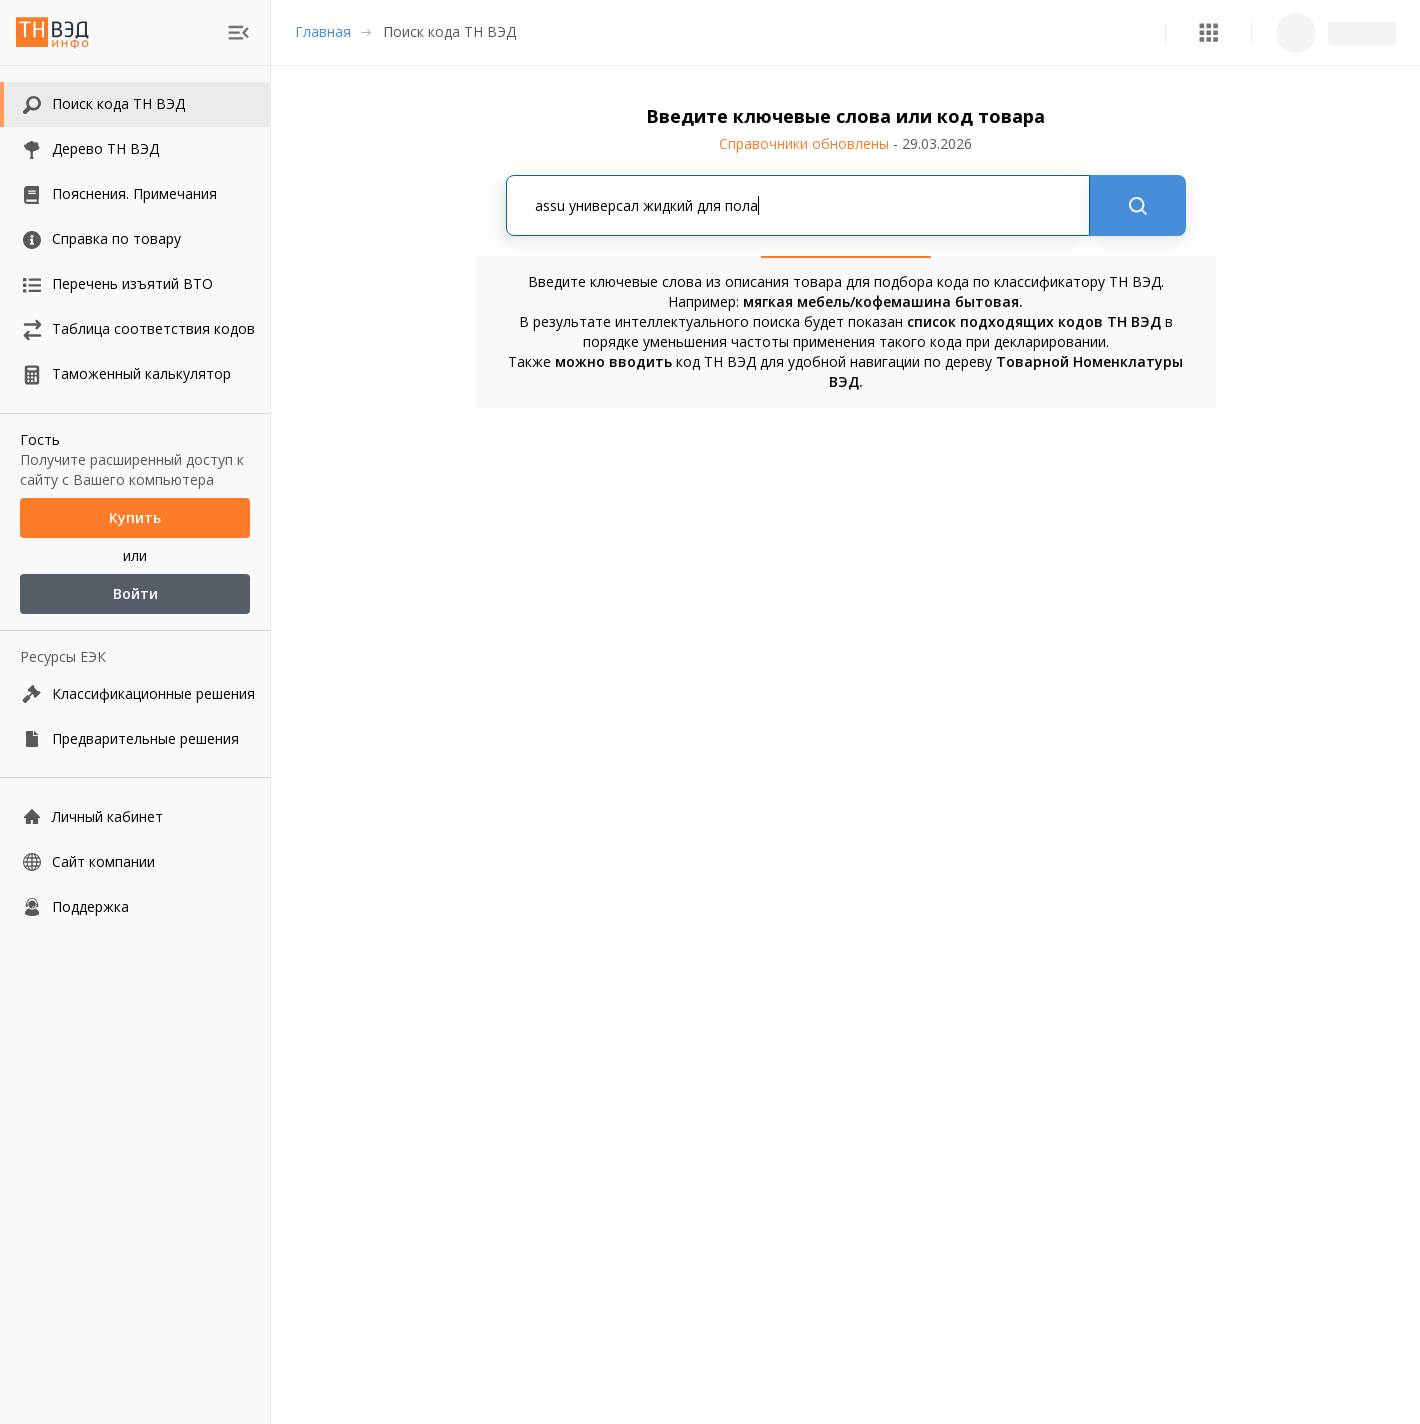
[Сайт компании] (135, 861)
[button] (1208, 32)
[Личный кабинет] (135, 816)
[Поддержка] (135, 906)
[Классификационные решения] (135, 693)
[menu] (238, 32)
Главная (323, 31)
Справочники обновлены (845, 143)
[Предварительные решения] (135, 738)
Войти (135, 594)
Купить (135, 518)
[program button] (1208, 32)
